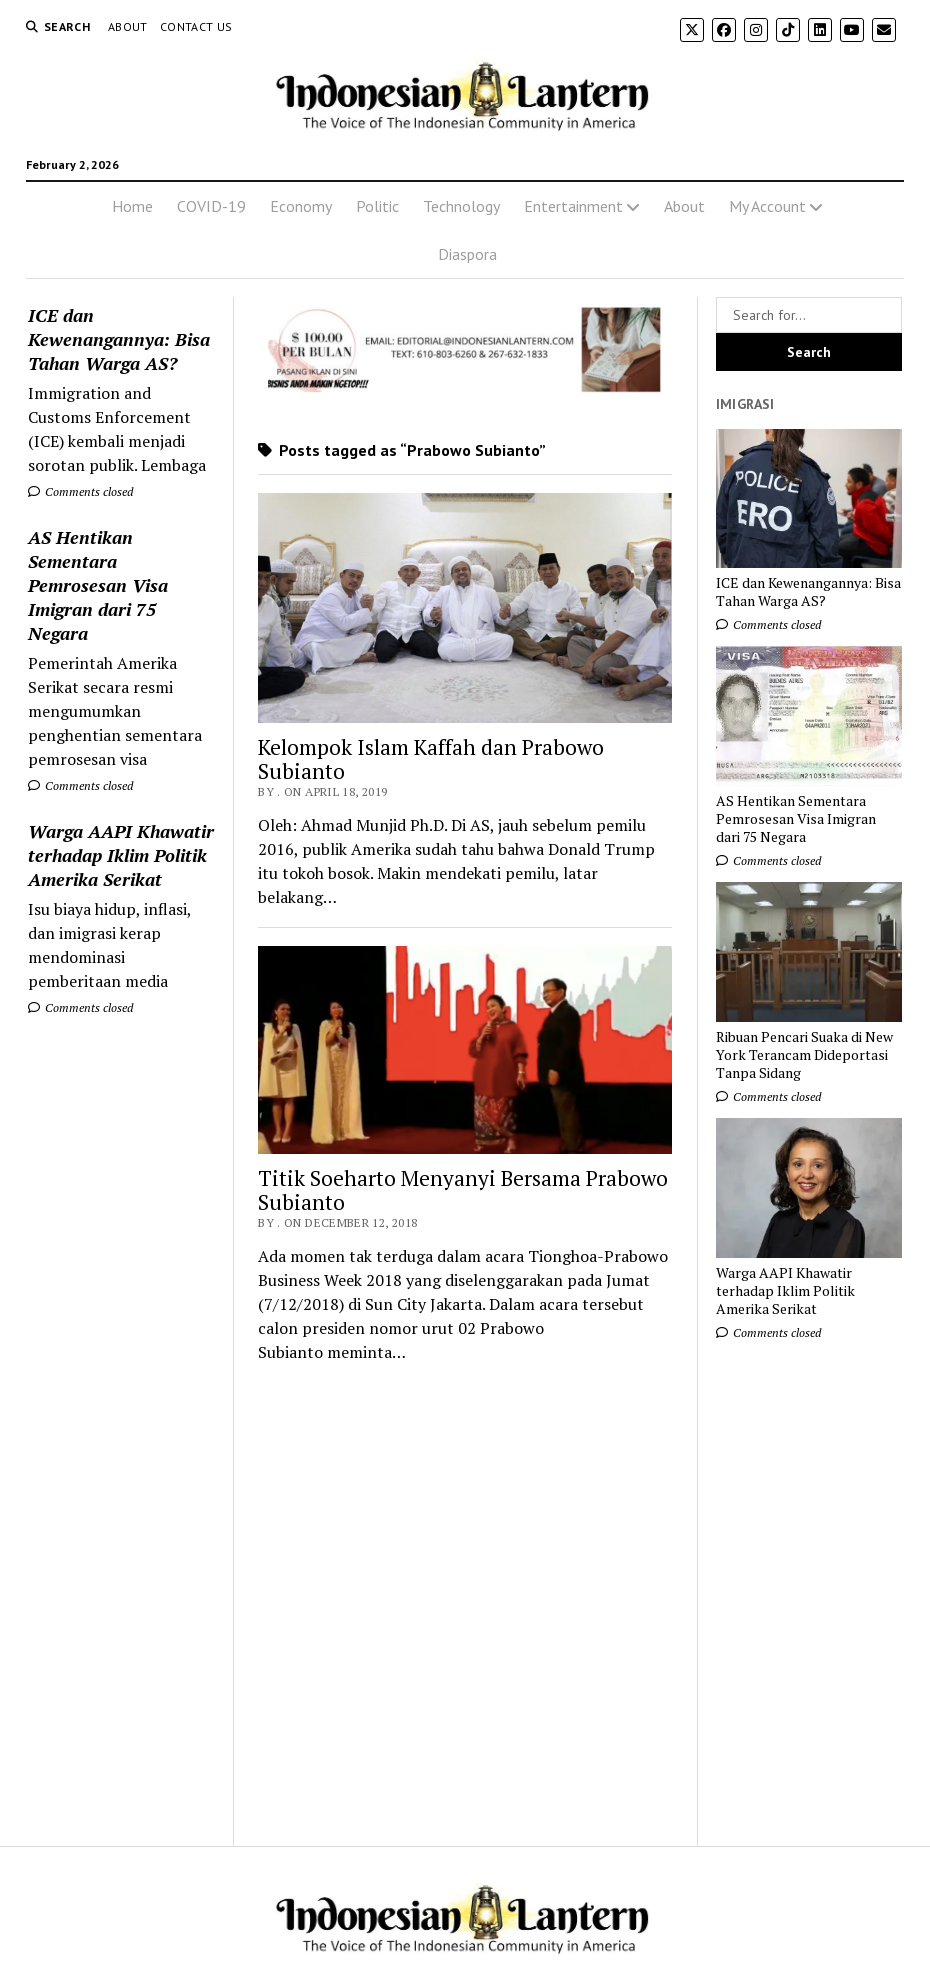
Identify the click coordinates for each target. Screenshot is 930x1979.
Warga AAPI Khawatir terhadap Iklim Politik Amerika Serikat (121, 855)
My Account (767, 206)
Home (132, 206)
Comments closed (80, 491)
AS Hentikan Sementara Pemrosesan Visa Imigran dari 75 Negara (98, 585)
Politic (377, 206)
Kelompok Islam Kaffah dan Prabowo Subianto (431, 759)
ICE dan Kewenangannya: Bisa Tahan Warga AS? (119, 339)
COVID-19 (211, 206)
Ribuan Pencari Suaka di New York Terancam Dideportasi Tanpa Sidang (804, 1055)
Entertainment (573, 206)
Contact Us (196, 26)
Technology (461, 206)
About (128, 26)
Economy (301, 206)
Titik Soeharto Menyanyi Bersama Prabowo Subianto (463, 1190)
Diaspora (467, 254)
